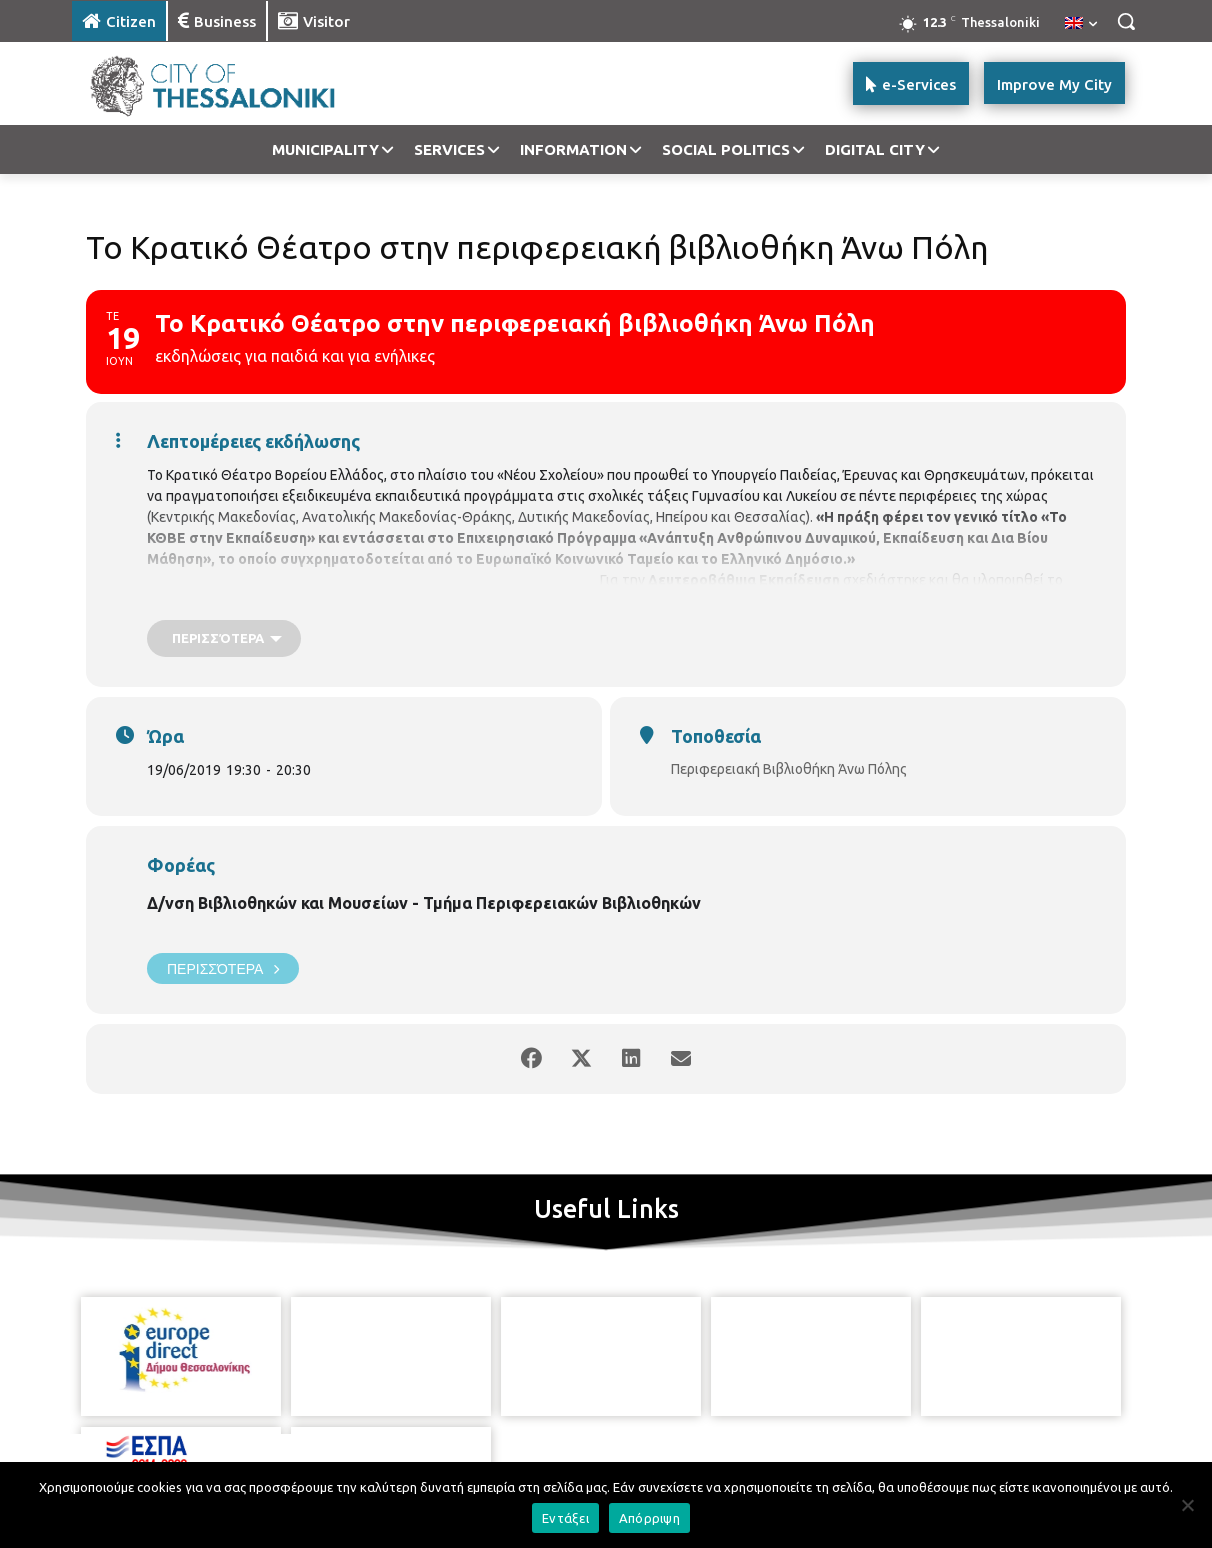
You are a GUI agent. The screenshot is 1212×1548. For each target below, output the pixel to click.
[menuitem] (1081, 24)
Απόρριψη (649, 1518)
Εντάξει (565, 1518)
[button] (1126, 21)
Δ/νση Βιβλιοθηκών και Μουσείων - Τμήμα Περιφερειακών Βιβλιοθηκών (424, 903)
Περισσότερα (223, 968)
